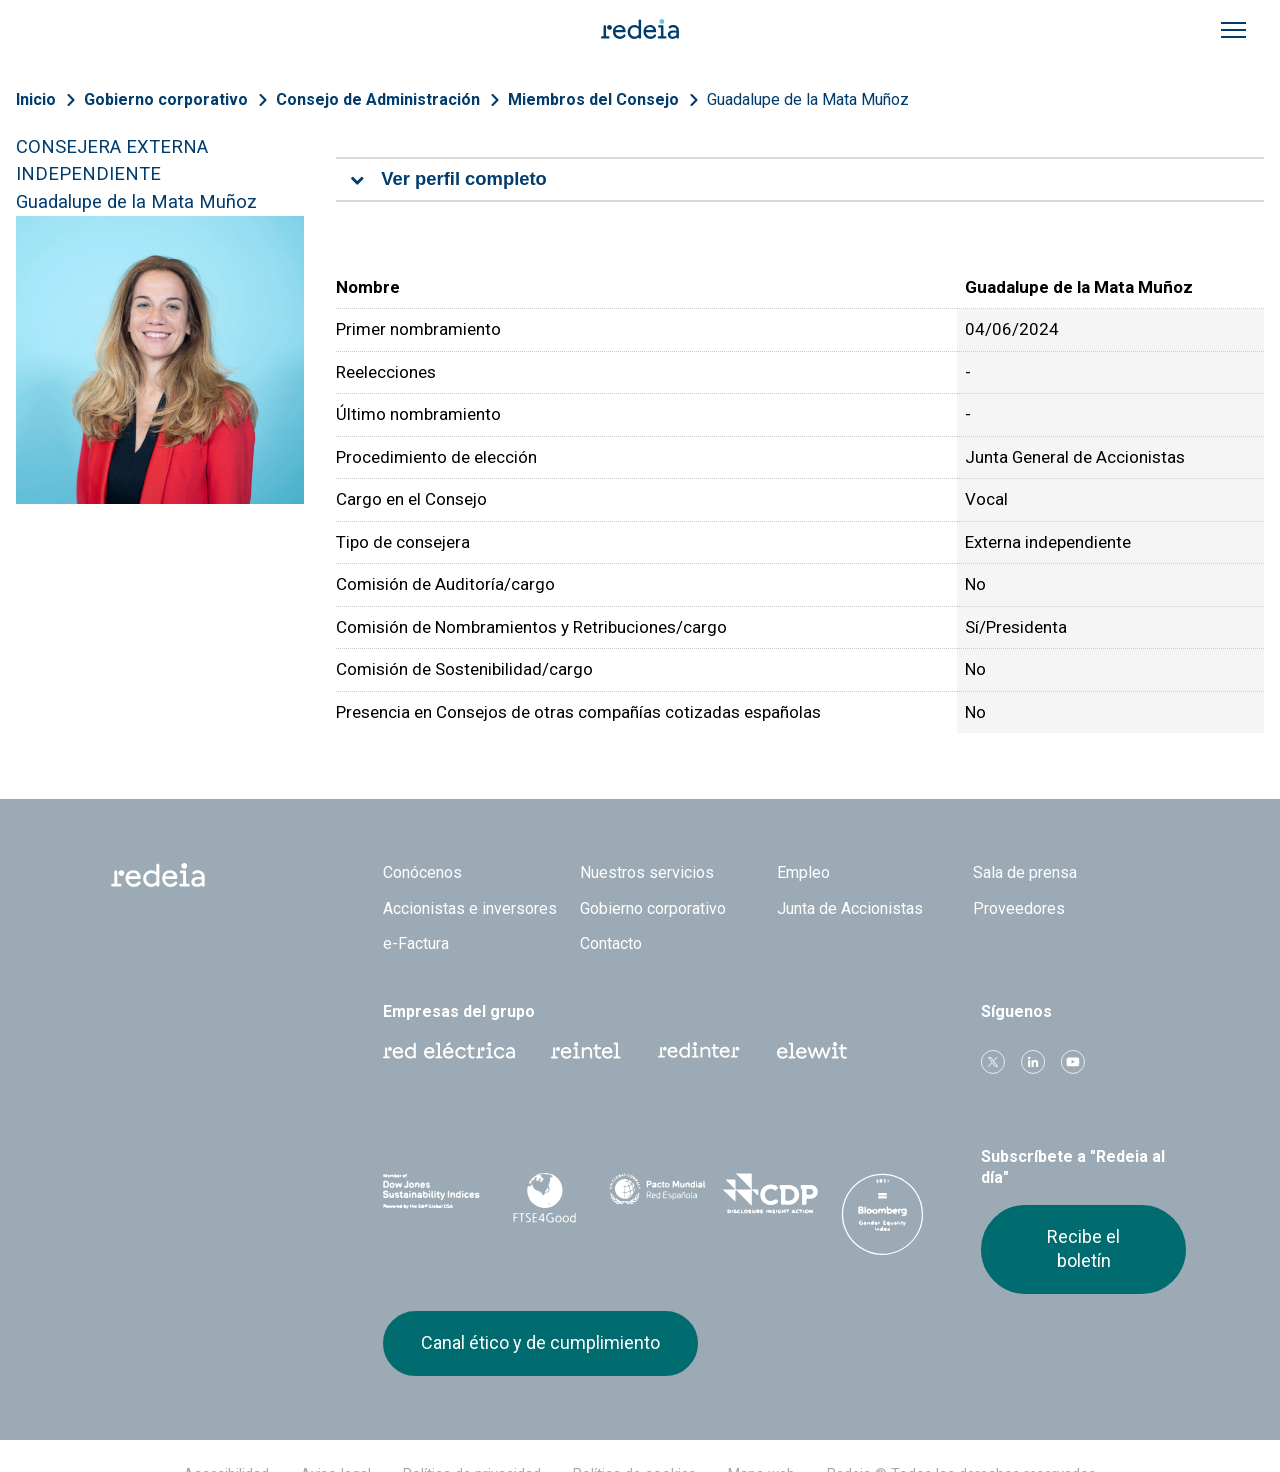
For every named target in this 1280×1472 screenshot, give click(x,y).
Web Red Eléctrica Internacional (699, 1051)
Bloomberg (882, 1214)
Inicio (36, 99)
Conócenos (422, 872)
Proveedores (1019, 908)
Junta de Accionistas (850, 908)
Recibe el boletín (1083, 1248)
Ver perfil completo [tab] (464, 178)
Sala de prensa (1025, 872)
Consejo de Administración (378, 99)
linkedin (1033, 1062)
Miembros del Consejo (593, 99)
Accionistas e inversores (470, 908)
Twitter (993, 1062)
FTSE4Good (544, 1198)
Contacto (611, 943)
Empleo (803, 872)
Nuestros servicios (647, 872)
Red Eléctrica (449, 1051)
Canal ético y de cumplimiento (540, 1342)
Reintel (586, 1051)
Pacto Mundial (657, 1195)
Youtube (1073, 1062)
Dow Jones (431, 1194)
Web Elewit (812, 1051)
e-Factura (416, 943)
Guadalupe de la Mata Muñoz (808, 99)
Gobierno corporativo (166, 99)
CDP (770, 1194)
